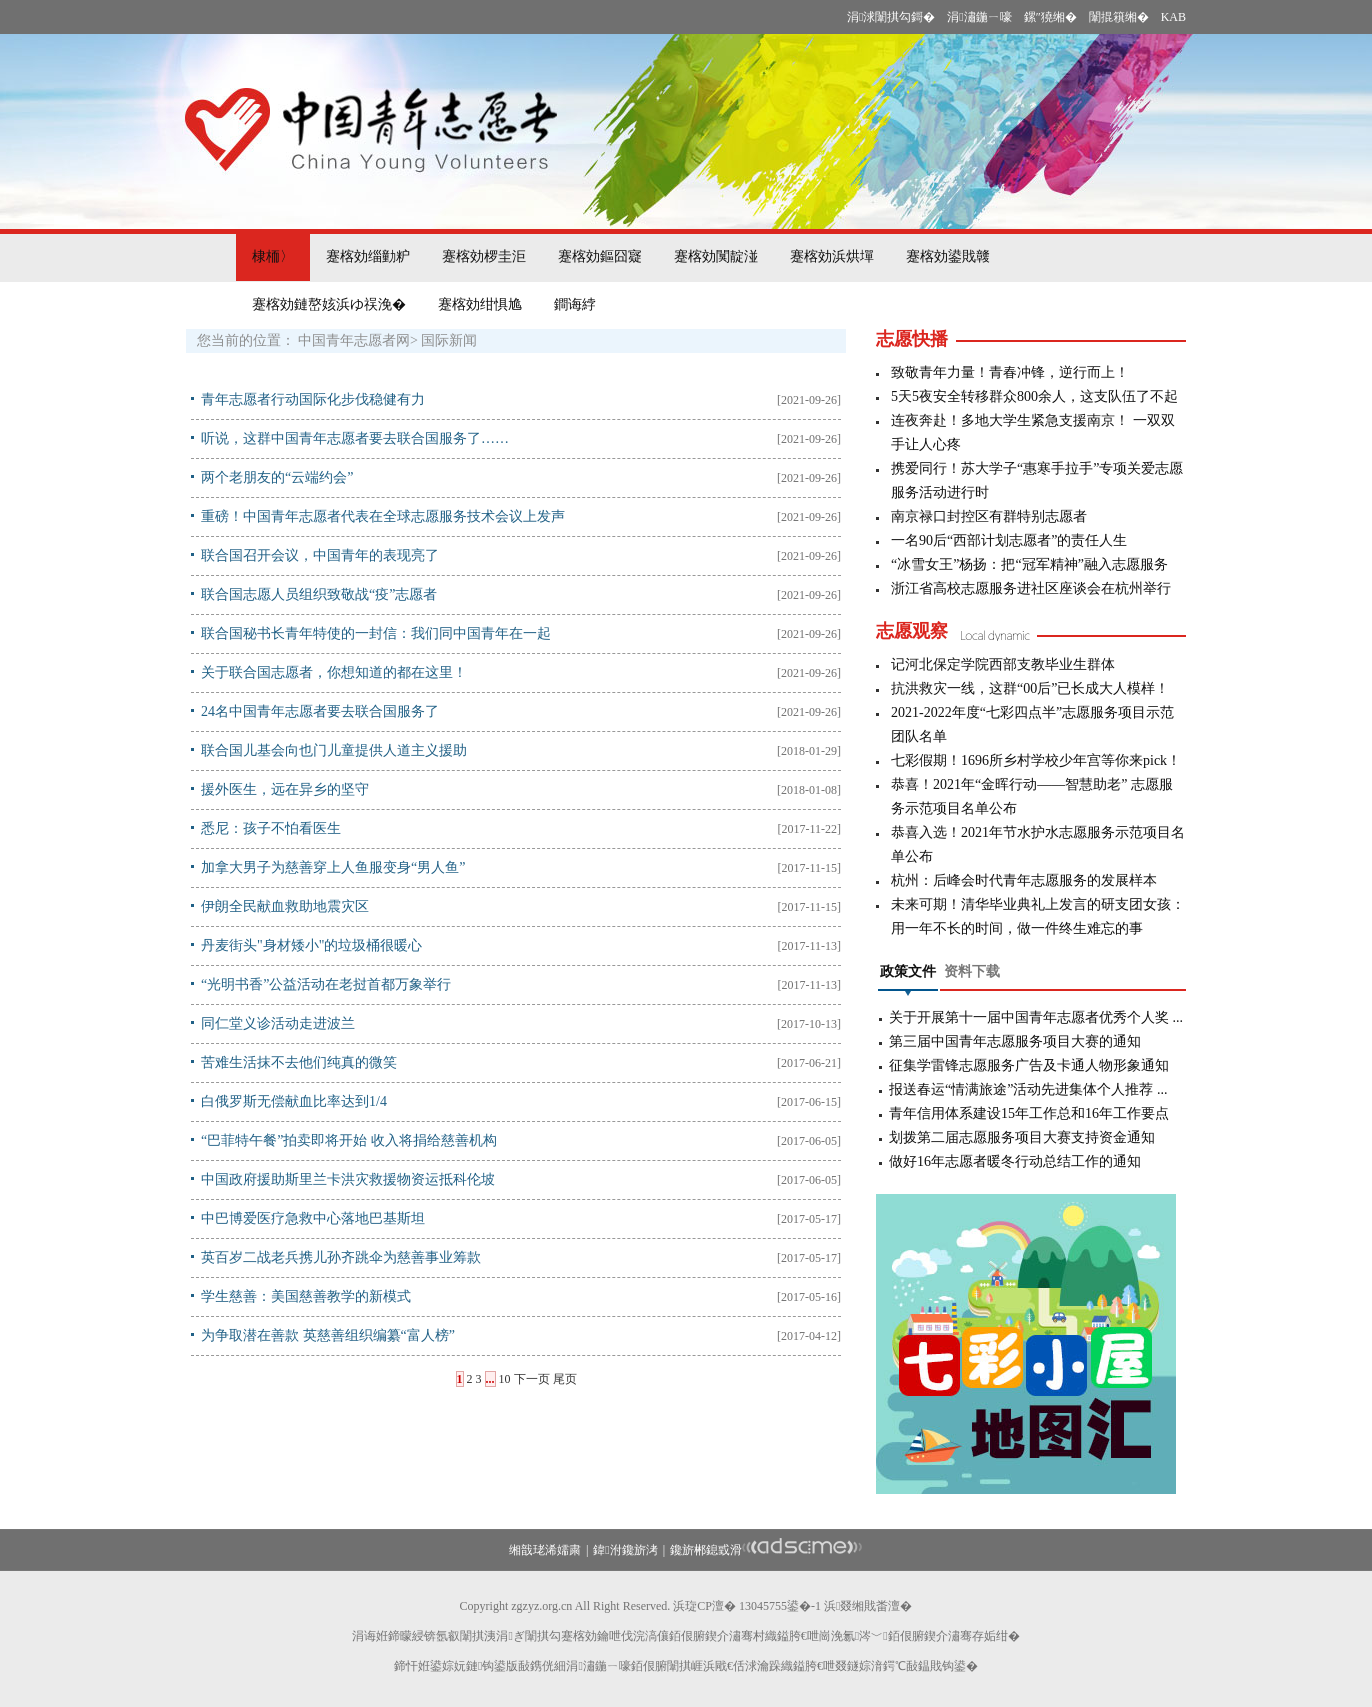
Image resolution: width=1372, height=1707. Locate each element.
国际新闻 (449, 340)
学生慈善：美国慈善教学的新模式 (306, 1296)
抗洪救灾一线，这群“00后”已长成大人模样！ (1030, 688)
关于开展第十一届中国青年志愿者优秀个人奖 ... (1036, 1017)
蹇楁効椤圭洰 (484, 256)
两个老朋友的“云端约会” (277, 477)
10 (505, 1379)
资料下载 (972, 971)
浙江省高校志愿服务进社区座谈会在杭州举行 (1031, 588)
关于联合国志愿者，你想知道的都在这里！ (334, 672)
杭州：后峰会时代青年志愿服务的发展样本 (1024, 880)
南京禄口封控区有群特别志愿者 (989, 516)
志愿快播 (912, 339)
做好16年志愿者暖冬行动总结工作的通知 (1015, 1161)
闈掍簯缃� (1119, 17)
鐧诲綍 (575, 304)
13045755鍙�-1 (780, 1606)
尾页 (565, 1379)
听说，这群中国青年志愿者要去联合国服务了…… (355, 438)
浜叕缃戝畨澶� (868, 1606)
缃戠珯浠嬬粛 (545, 1550)
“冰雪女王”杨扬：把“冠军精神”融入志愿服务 (1029, 564)
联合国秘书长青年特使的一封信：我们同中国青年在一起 (376, 633)
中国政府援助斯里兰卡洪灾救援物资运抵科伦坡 (348, 1179)
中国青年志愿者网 (354, 340)
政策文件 (908, 971)
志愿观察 (912, 631)
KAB (1173, 17)
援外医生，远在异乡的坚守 (285, 789)
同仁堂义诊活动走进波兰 (278, 1023)
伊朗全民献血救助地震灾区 (285, 906)
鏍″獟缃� (1050, 17)
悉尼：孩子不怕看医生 (271, 828)
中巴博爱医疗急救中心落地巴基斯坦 (313, 1218)
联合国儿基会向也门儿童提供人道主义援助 (334, 750)
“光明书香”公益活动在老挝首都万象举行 (326, 984)
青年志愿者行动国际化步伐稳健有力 (313, 399)
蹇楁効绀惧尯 (480, 304)
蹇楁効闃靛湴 (716, 256)
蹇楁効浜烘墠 (832, 256)
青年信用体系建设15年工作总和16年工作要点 (1029, 1113)
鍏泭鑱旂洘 (625, 1550)
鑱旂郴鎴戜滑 (706, 1550)
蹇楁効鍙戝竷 (948, 256)
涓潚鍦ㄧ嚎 (979, 17)
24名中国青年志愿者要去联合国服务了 (320, 711)
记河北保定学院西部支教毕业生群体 (1003, 664)
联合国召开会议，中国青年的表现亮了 (320, 555)
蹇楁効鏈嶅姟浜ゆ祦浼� (329, 304)
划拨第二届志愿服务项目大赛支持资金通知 (1022, 1137)
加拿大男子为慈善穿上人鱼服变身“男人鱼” (333, 867)
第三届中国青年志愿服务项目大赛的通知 (1015, 1041)
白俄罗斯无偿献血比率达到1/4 (294, 1101)
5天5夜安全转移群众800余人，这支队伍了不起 (1034, 396)
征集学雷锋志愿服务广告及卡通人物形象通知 (1029, 1065)
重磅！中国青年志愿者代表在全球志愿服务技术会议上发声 (383, 516)
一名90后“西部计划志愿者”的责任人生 (1009, 540)
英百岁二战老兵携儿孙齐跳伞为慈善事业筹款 (341, 1257)
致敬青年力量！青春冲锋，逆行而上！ (1010, 372)
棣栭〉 (273, 256)
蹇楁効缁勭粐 (368, 256)
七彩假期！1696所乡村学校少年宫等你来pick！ (1036, 760)
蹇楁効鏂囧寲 (600, 256)
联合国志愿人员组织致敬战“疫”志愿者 (319, 594)
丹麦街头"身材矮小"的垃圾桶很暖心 (311, 945)
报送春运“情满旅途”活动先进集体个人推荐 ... (1028, 1089)
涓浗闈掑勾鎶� (891, 17)
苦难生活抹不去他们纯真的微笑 (299, 1062)
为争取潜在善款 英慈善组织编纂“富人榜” (328, 1335)
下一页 (532, 1379)
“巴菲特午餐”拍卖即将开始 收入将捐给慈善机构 (349, 1140)
